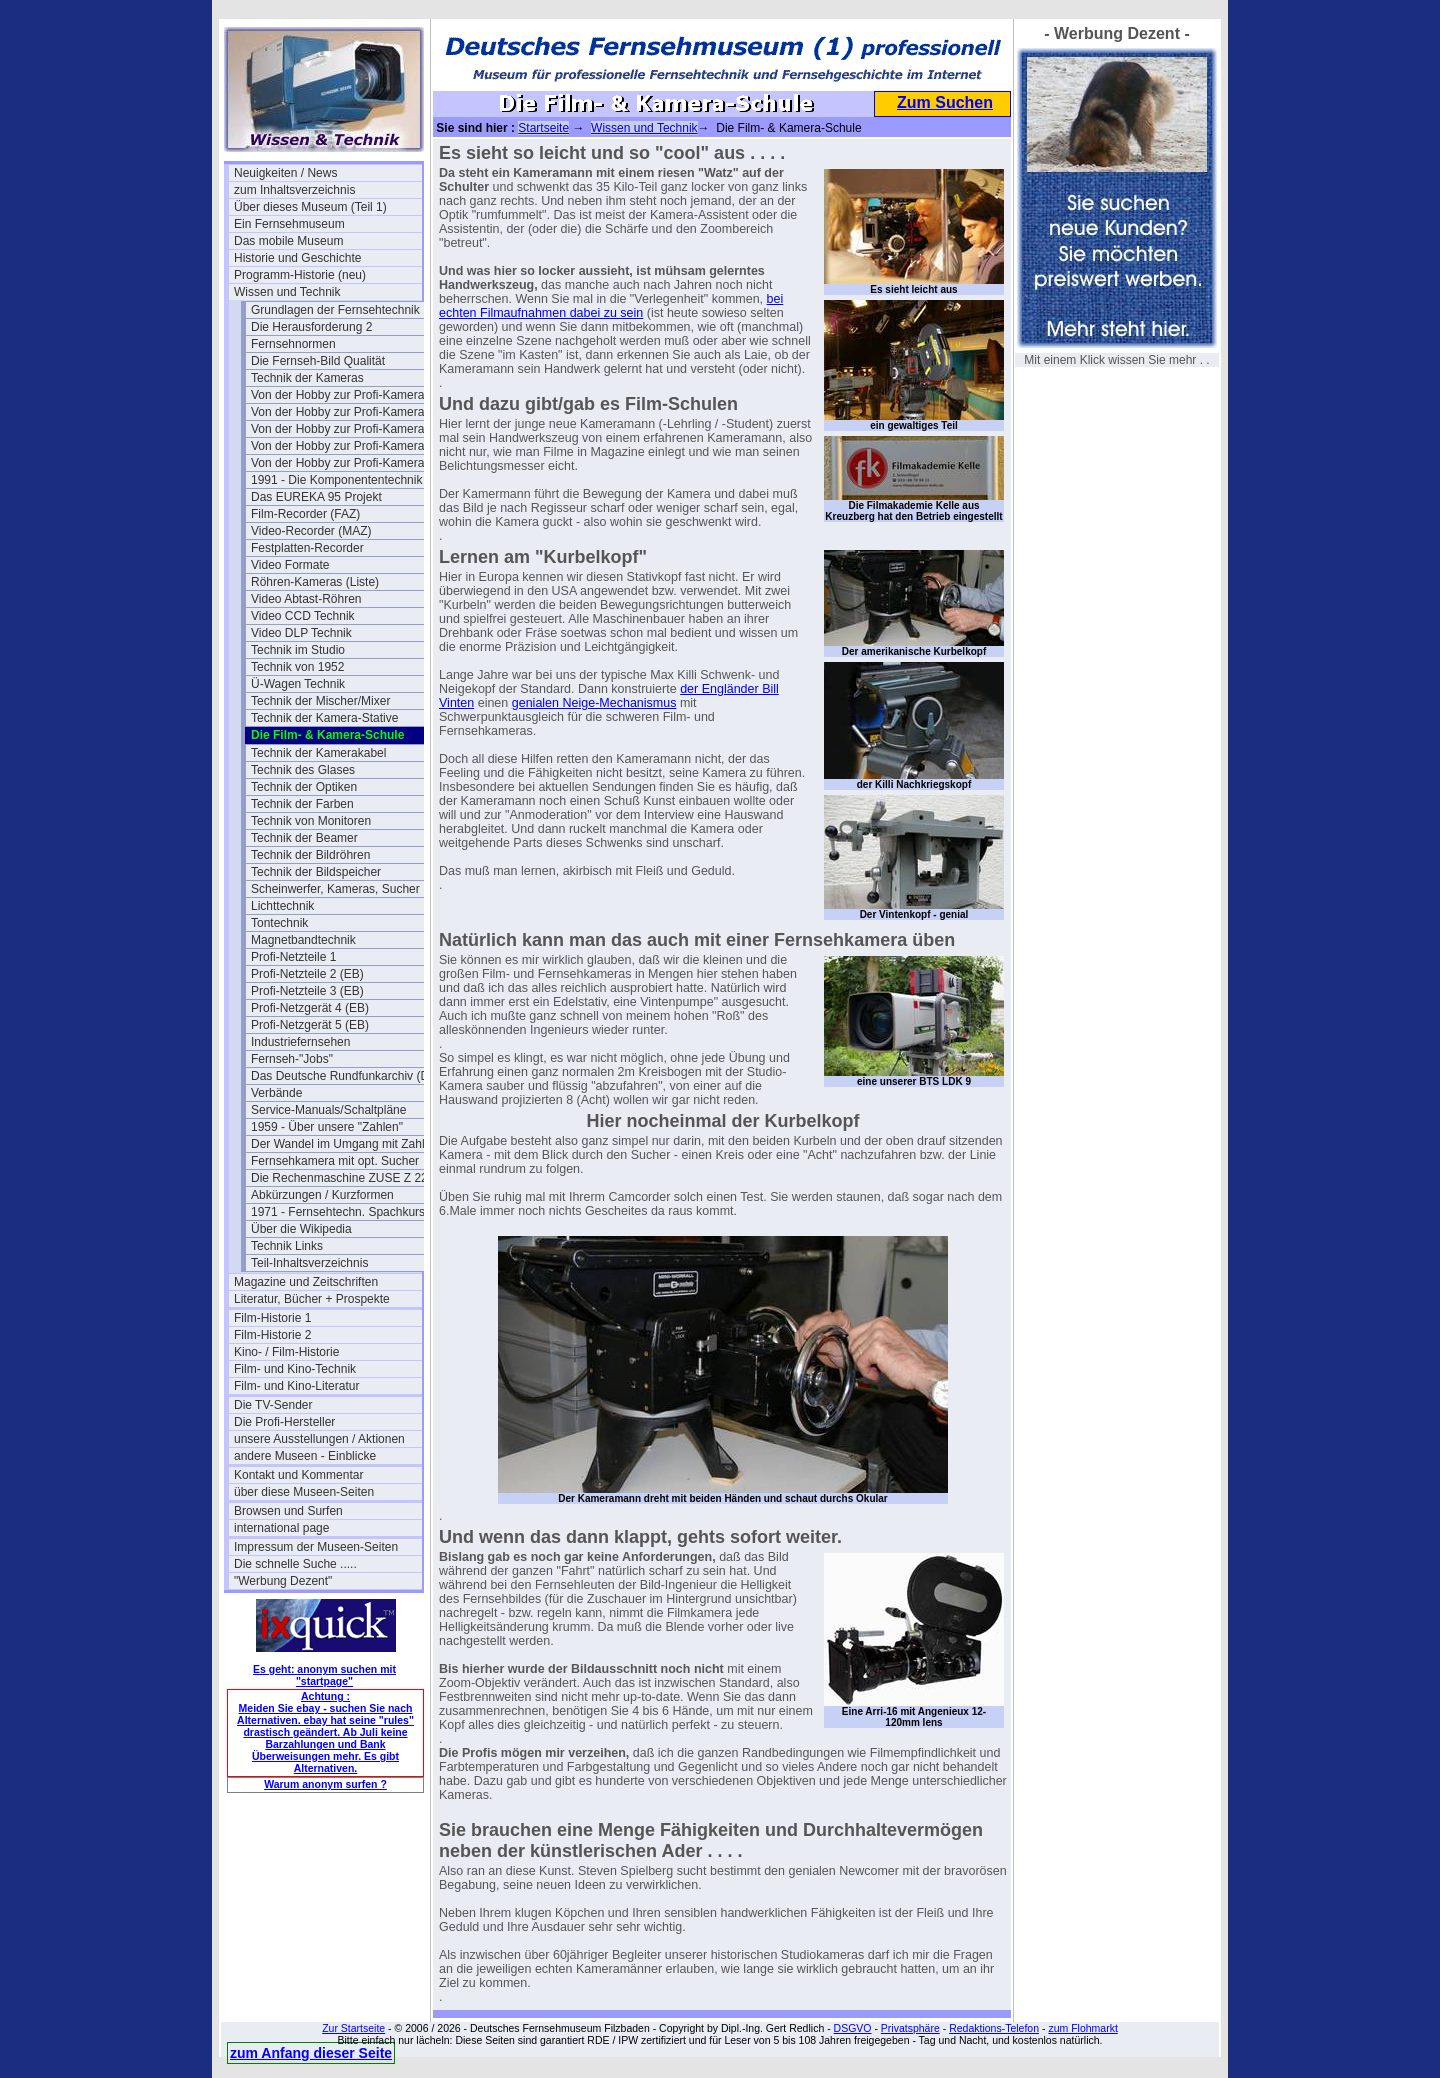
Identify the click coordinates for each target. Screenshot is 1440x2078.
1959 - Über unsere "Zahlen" (327, 1127)
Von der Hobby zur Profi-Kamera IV (345, 463)
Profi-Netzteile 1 (293, 957)
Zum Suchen (945, 102)
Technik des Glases (303, 770)
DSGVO (853, 2028)
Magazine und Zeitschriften (306, 1282)
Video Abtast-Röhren (306, 599)
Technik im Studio (298, 650)
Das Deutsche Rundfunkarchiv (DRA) (345, 1076)
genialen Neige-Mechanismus (594, 703)
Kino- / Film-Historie (286, 1352)
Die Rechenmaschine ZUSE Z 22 (339, 1178)
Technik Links (287, 1246)
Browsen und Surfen (288, 1511)
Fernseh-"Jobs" (292, 1059)
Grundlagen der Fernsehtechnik (335, 310)
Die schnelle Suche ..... (295, 1564)
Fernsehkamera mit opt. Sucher (335, 1161)
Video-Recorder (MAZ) (311, 531)
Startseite (543, 128)
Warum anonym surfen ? (325, 1784)
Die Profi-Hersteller (284, 1422)
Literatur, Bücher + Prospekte (312, 1299)
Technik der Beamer (304, 838)
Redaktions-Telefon (994, 2028)
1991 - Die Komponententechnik (336, 480)
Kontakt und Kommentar (298, 1475)
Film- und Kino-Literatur (296, 1386)
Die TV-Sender (273, 1405)
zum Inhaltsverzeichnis (294, 190)
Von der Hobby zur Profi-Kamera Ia (344, 412)
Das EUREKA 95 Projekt (316, 497)
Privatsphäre (910, 2028)
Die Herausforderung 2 (311, 327)
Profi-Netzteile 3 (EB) (307, 991)
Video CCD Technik (303, 616)
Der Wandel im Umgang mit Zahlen (344, 1144)
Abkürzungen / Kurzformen (322, 1195)
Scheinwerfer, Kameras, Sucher (335, 889)
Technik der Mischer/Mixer (320, 701)
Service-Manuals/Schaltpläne (328, 1110)
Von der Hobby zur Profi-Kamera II (342, 429)
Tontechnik (279, 923)
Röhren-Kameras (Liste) (315, 582)
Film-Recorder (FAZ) (305, 514)
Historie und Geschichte (297, 258)
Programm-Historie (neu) (300, 275)
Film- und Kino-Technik (295, 1369)
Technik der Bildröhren (310, 855)
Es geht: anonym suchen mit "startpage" (324, 1675)
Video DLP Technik (301, 633)
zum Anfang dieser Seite (311, 2053)
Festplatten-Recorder (307, 548)
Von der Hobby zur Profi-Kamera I (341, 395)
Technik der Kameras (307, 378)
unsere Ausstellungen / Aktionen (319, 1439)
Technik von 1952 (297, 667)
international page (281, 1528)
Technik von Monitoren (311, 821)
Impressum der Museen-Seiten (316, 1547)
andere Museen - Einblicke (305, 1456)
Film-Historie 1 (272, 1318)
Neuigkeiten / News (285, 173)
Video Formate (290, 565)
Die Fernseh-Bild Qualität (318, 361)
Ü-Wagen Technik (298, 684)
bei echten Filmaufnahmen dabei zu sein (611, 306)
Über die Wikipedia (301, 1229)
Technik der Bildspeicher (316, 872)
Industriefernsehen (300, 1042)
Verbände (276, 1093)
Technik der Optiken (304, 787)
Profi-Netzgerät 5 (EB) (310, 1025)
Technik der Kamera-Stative (324, 718)
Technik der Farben (302, 804)
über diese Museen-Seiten (304, 1492)
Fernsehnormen (293, 344)
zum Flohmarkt (1082, 2028)
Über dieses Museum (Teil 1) (310, 207)
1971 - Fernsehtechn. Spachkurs (338, 1212)
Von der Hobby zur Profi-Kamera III (344, 446)
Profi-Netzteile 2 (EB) (307, 974)
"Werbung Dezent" (283, 1581)
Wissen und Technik (287, 292)
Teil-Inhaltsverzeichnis (309, 1263)
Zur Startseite (353, 2028)
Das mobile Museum (288, 241)
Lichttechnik (282, 906)
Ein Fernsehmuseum (289, 224)
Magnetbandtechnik (303, 940)
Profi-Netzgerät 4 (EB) (310, 1008)
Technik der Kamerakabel (318, 753)
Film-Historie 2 (272, 1335)
